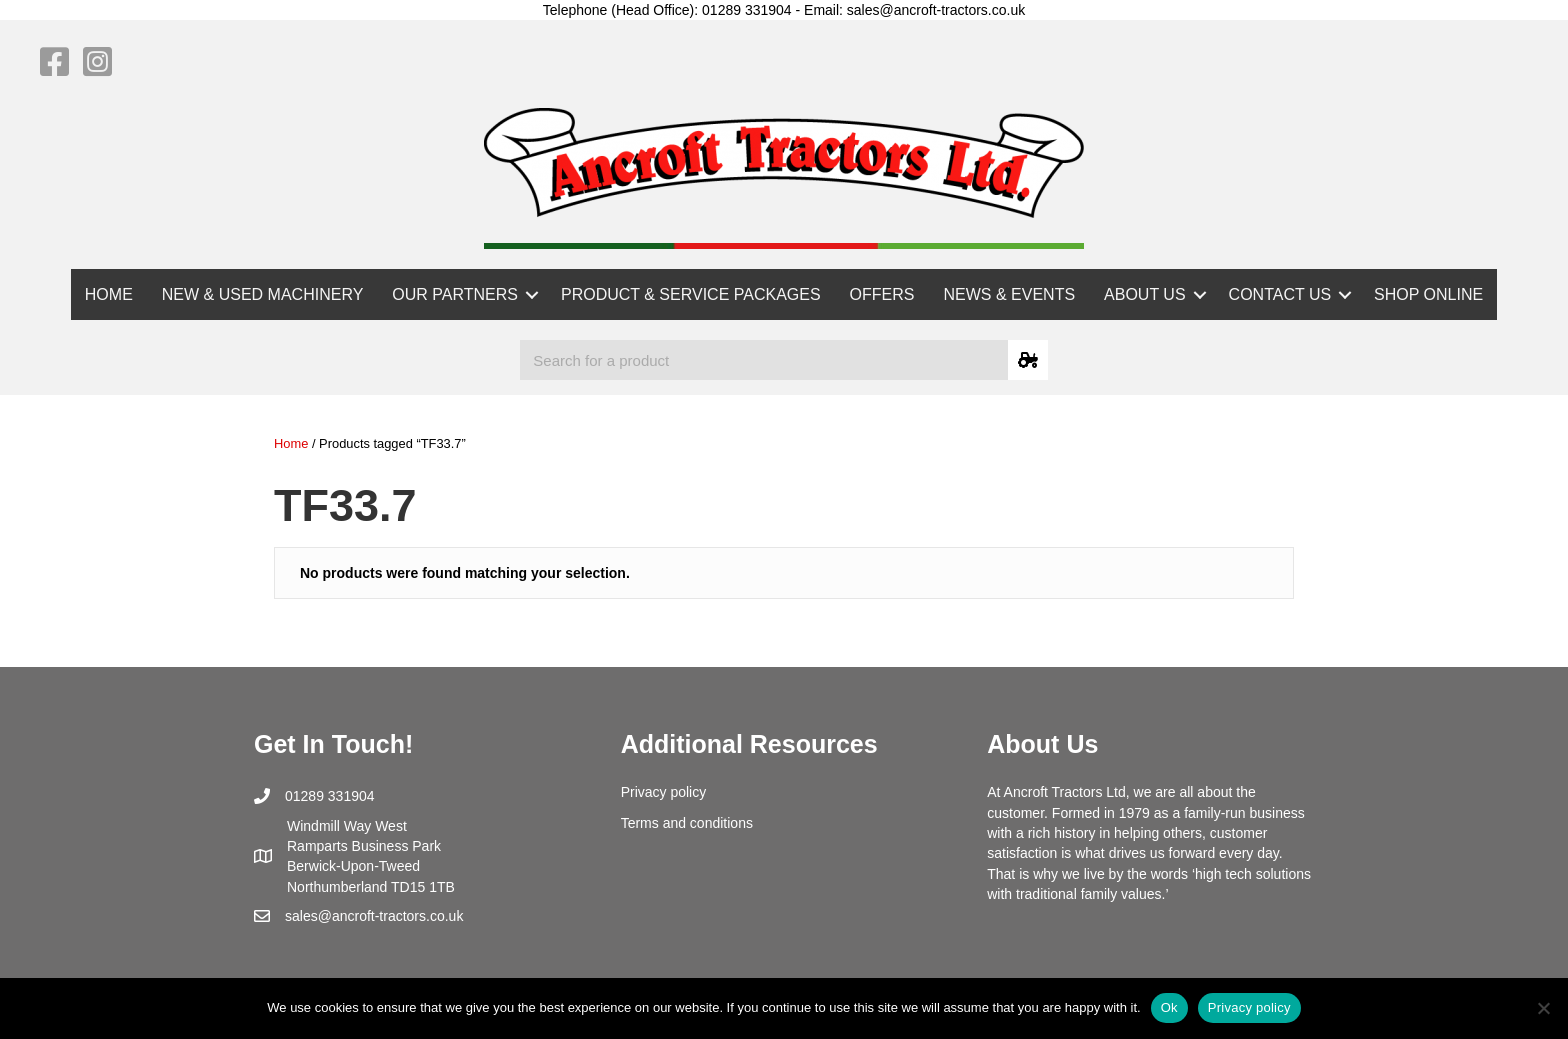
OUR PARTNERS (455, 294)
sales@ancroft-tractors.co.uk (374, 916)
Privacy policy (664, 792)
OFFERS (882, 294)
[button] (532, 294)
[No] (1543, 1008)
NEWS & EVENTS (1010, 294)
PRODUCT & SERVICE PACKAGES (691, 294)
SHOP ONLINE (1428, 294)
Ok (1169, 1007)
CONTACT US (1280, 294)
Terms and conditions (687, 823)
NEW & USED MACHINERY (263, 294)
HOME (109, 294)
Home (291, 443)
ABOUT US (1145, 294)
